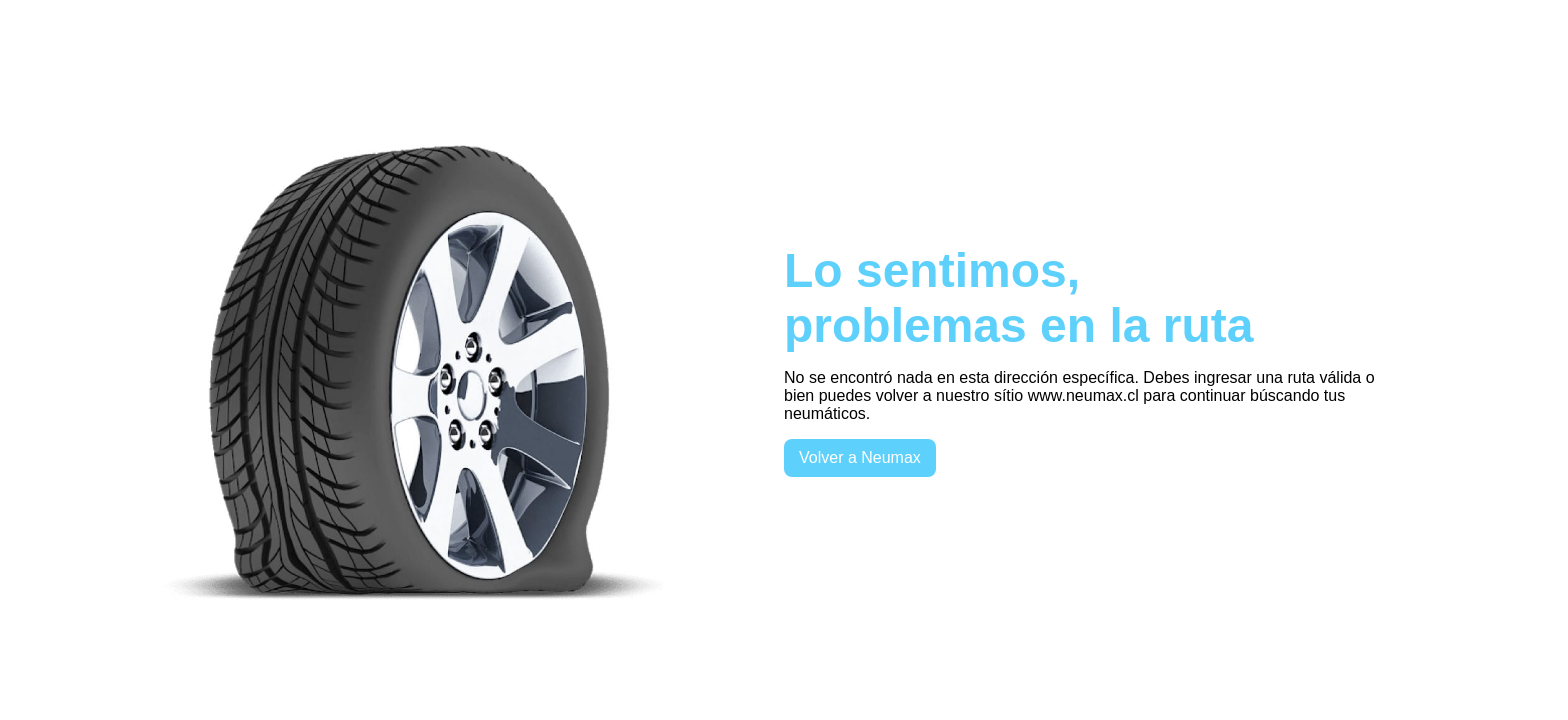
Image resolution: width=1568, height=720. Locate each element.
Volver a (860, 457)
